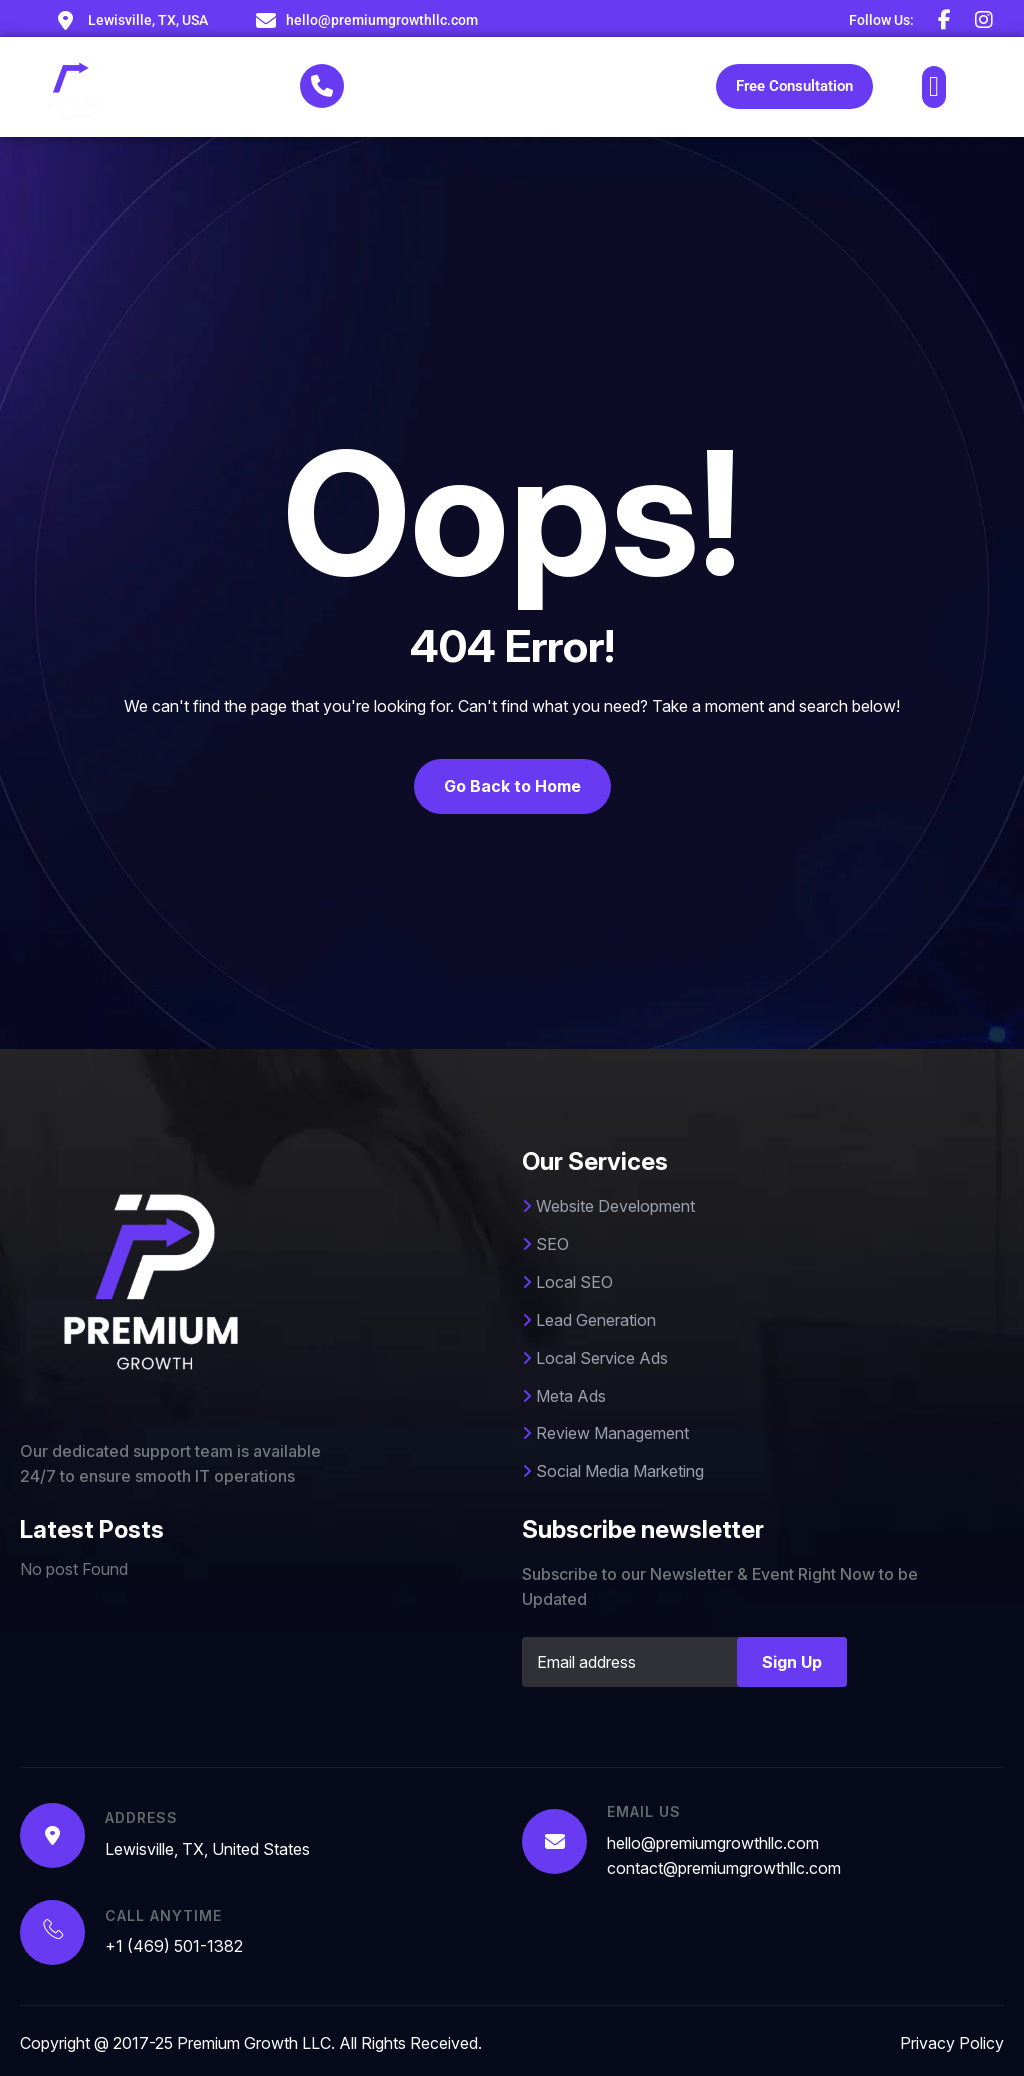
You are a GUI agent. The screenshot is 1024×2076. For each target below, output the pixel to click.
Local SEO (567, 1282)
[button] (934, 87)
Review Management (605, 1433)
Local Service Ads (595, 1358)
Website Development (608, 1206)
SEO (545, 1244)
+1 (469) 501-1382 (433, 96)
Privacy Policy (952, 2043)
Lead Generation (589, 1320)
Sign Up (792, 1662)
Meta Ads (564, 1396)
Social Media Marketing (613, 1471)
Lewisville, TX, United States (207, 1849)
